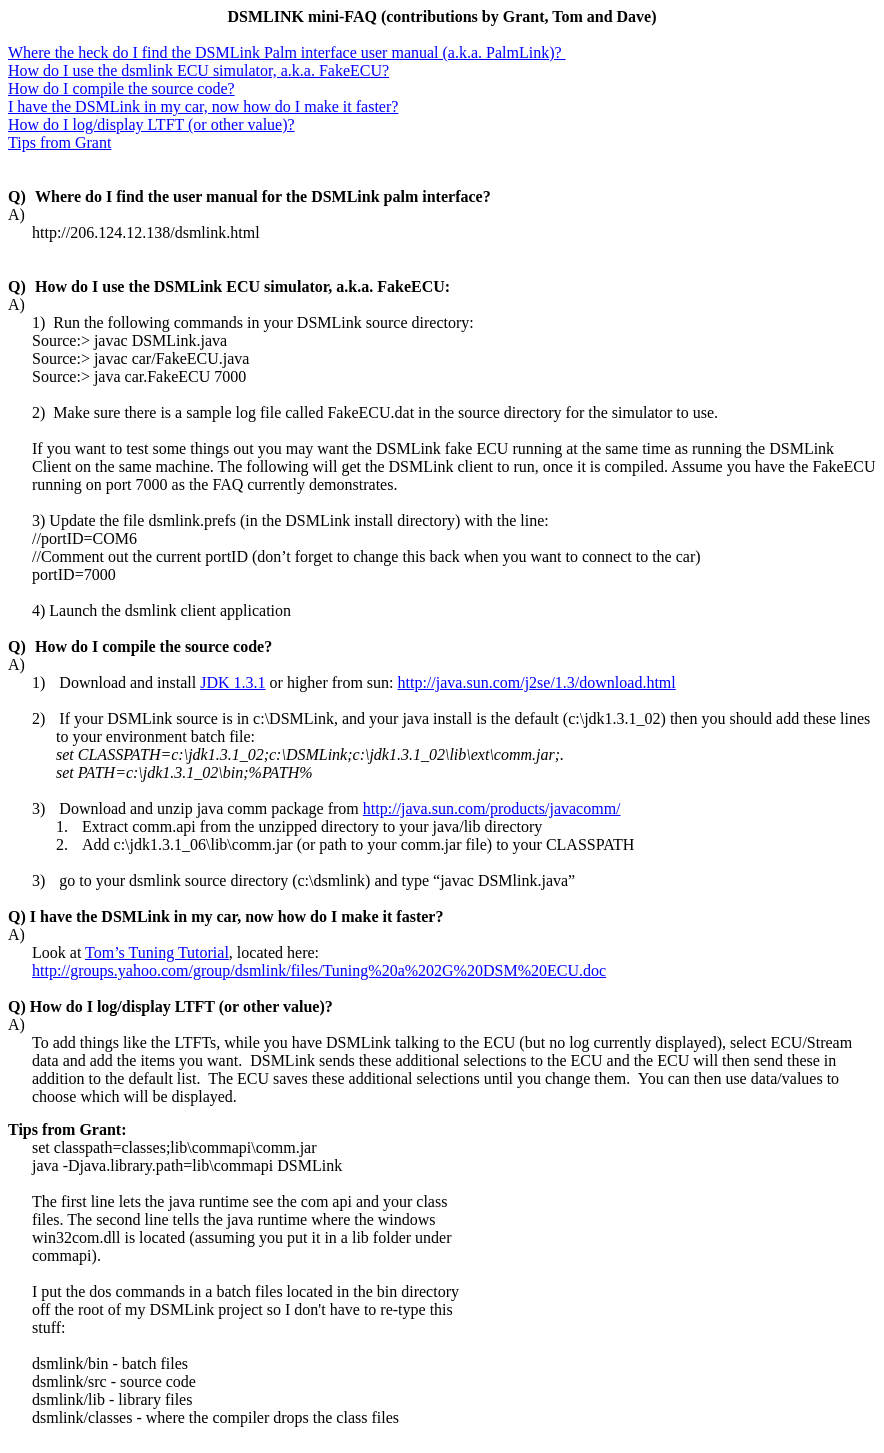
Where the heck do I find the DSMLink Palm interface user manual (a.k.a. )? (287, 52)
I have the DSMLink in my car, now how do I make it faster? (203, 106)
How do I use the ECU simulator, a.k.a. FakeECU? (198, 70)
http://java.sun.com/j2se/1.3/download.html (537, 682)
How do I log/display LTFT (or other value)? (151, 124)
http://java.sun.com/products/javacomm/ (492, 808)
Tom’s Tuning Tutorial (157, 952)
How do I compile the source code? (121, 88)
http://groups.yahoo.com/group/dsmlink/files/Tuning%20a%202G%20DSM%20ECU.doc (319, 970)
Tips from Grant (59, 142)
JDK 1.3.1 (232, 682)
